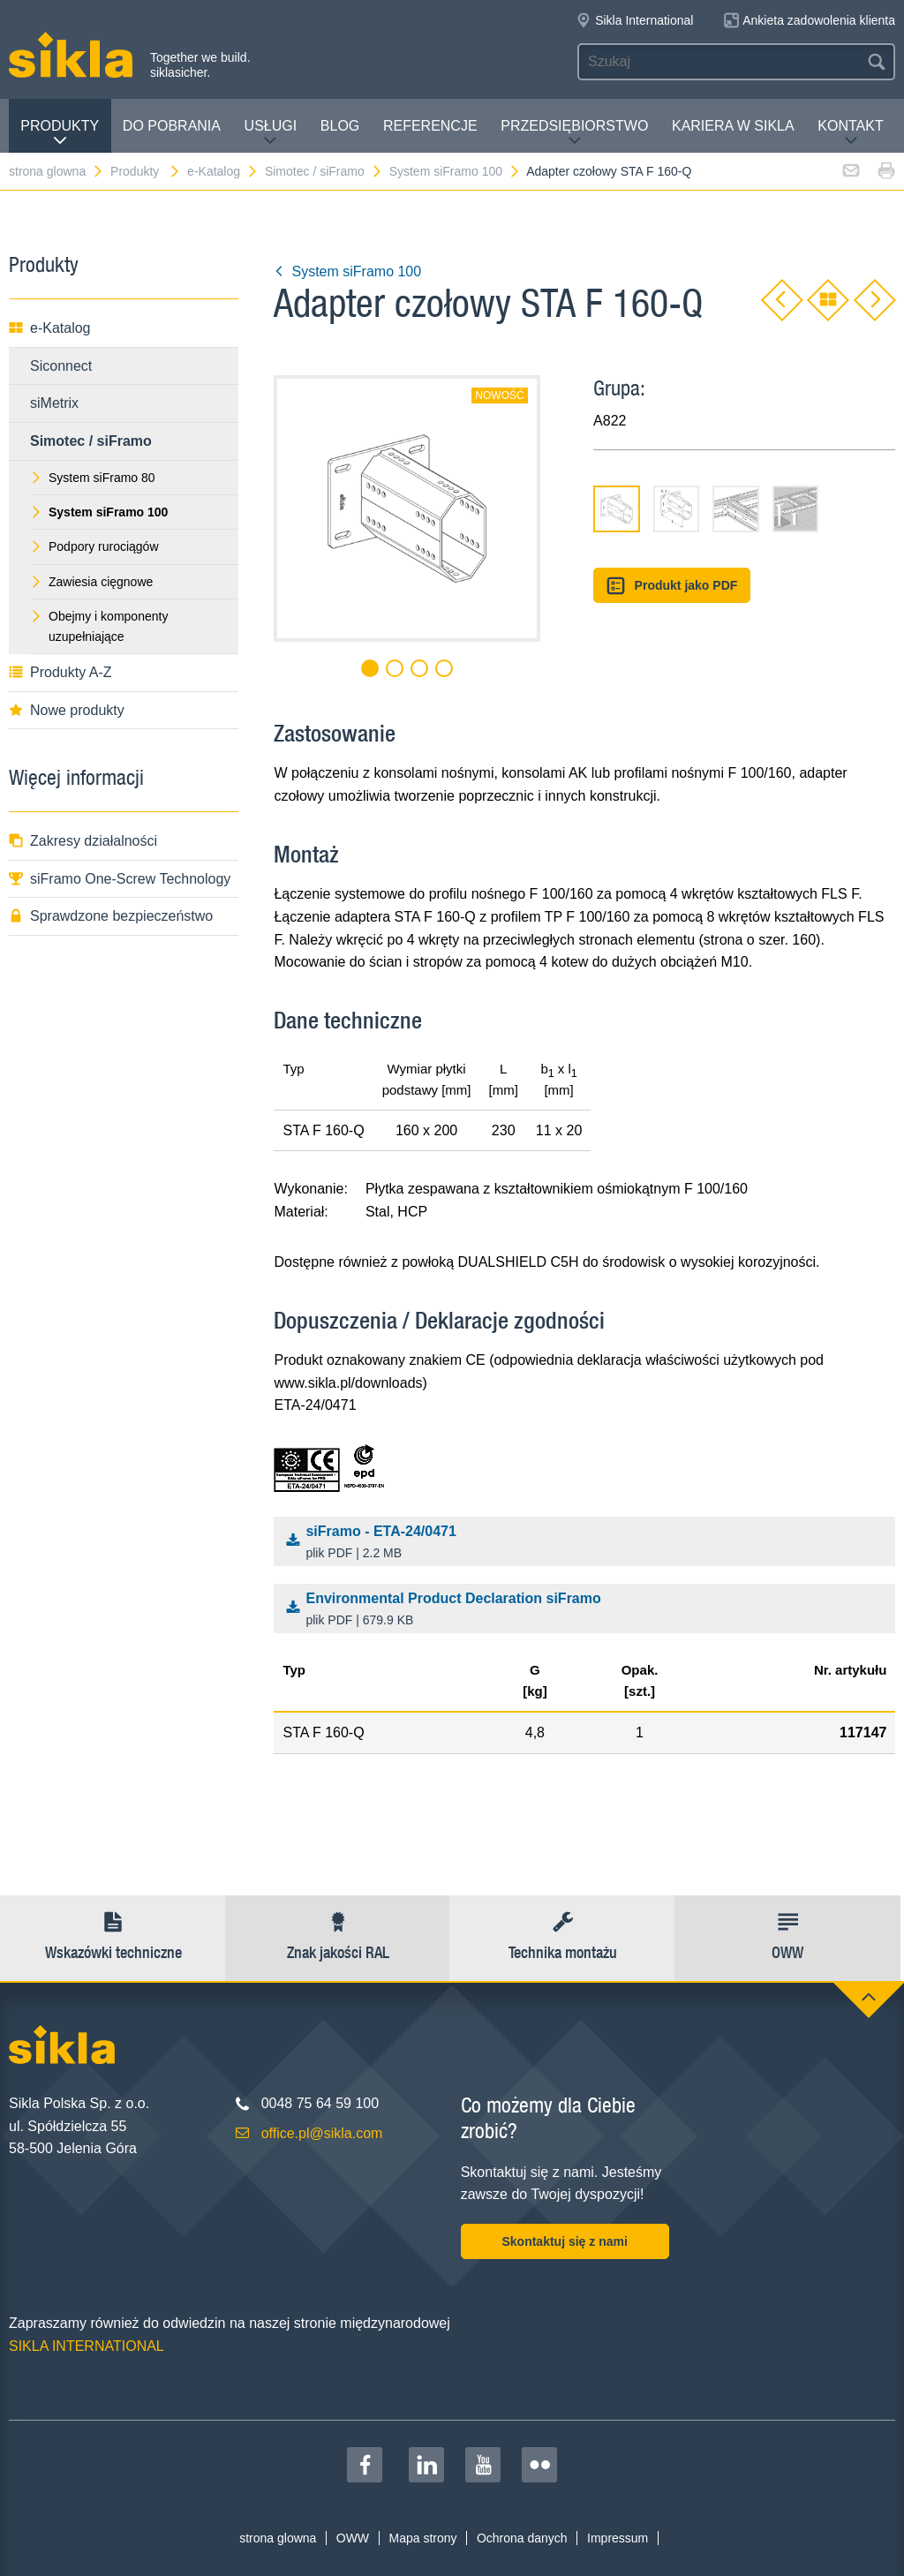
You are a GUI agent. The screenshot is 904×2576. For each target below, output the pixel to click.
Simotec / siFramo (324, 171)
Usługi (271, 132)
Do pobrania (172, 125)
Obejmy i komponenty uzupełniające (99, 626)
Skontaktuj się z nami (564, 2241)
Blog (339, 125)
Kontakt (850, 132)
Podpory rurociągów (94, 546)
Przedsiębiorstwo (574, 132)
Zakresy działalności (83, 840)
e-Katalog (223, 171)
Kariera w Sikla (733, 125)
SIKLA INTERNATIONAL (86, 2346)
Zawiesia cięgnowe (91, 582)
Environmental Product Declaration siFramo (589, 1610)
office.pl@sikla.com (322, 2133)
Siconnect (61, 365)
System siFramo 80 (92, 478)
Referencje (430, 125)
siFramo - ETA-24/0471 (589, 1543)
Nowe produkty (66, 710)
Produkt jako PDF (671, 585)
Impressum (617, 2538)
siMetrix (54, 403)
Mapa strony (422, 2538)
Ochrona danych (522, 2538)
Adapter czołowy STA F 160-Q (608, 171)
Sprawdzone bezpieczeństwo (111, 915)
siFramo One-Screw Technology (119, 878)
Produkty (59, 132)
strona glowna (56, 171)
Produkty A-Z (60, 672)
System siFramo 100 (455, 171)
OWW (352, 2538)
